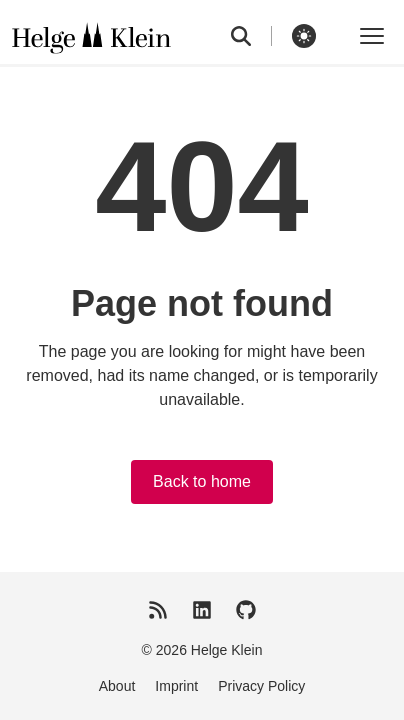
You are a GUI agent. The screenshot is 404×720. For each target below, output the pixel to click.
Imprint (176, 686)
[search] (251, 36)
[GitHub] (246, 610)
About (117, 686)
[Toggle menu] (372, 36)
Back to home (202, 481)
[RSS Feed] (158, 610)
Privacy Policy (261, 686)
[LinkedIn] (202, 610)
